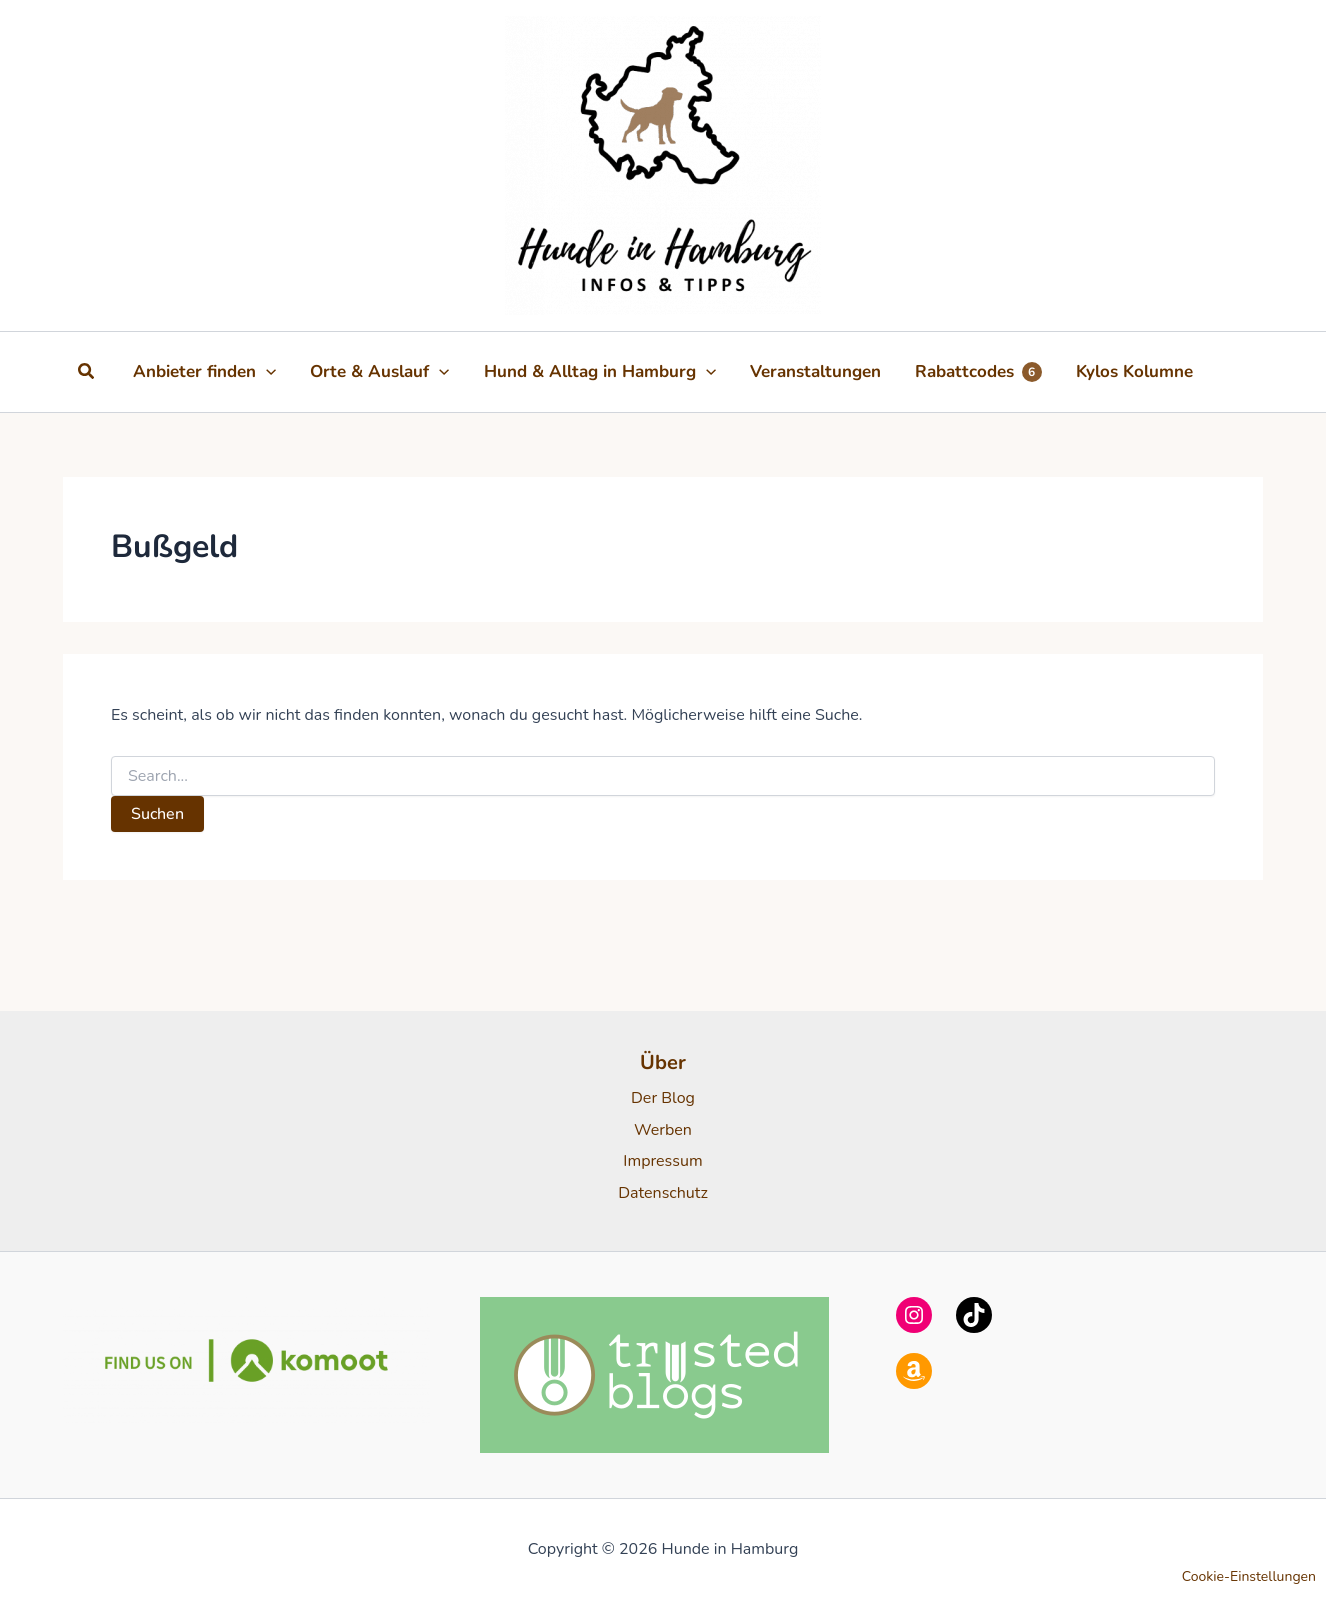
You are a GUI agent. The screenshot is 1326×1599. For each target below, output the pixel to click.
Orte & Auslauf (379, 372)
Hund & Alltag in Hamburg (600, 372)
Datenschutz (663, 1193)
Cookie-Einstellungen (1249, 1576)
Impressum (662, 1161)
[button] (87, 372)
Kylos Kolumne (1134, 371)
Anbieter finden (204, 372)
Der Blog (663, 1098)
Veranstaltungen (815, 371)
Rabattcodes (978, 371)
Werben (663, 1130)
